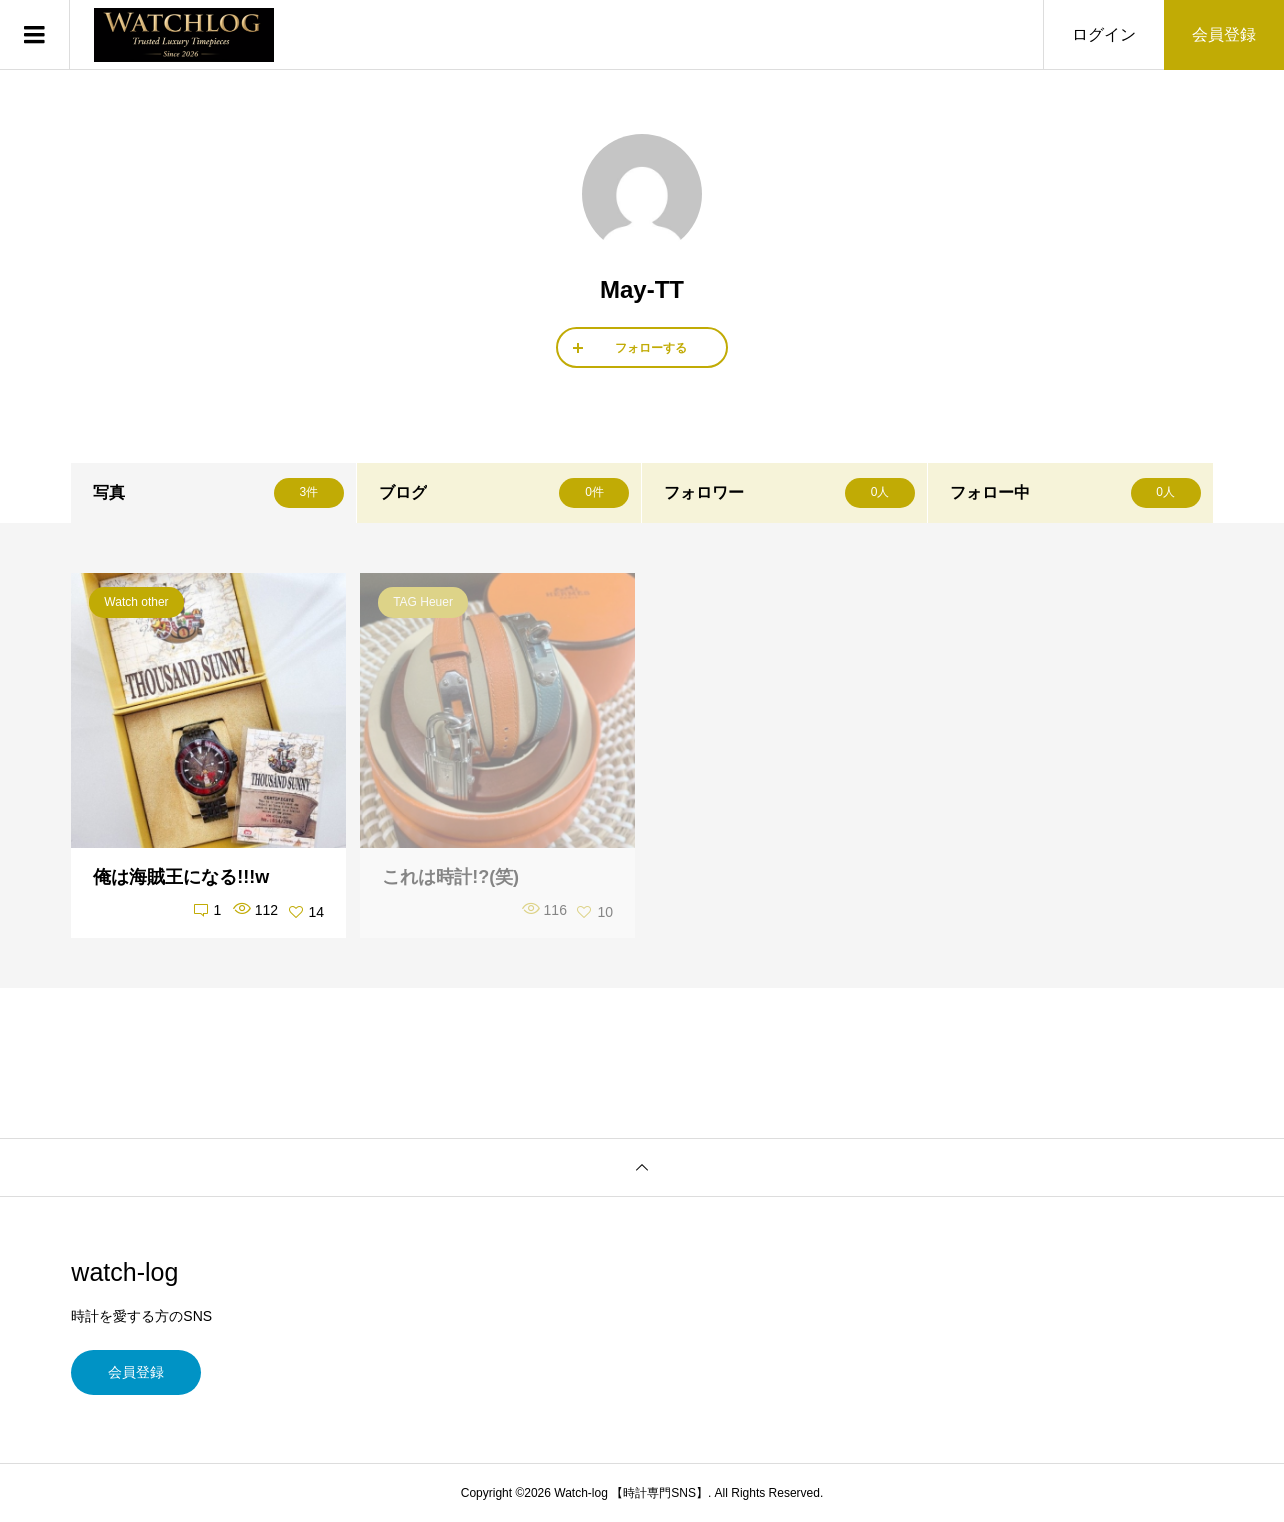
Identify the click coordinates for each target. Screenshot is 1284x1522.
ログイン (1104, 34)
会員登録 (1224, 34)
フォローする (651, 348)
